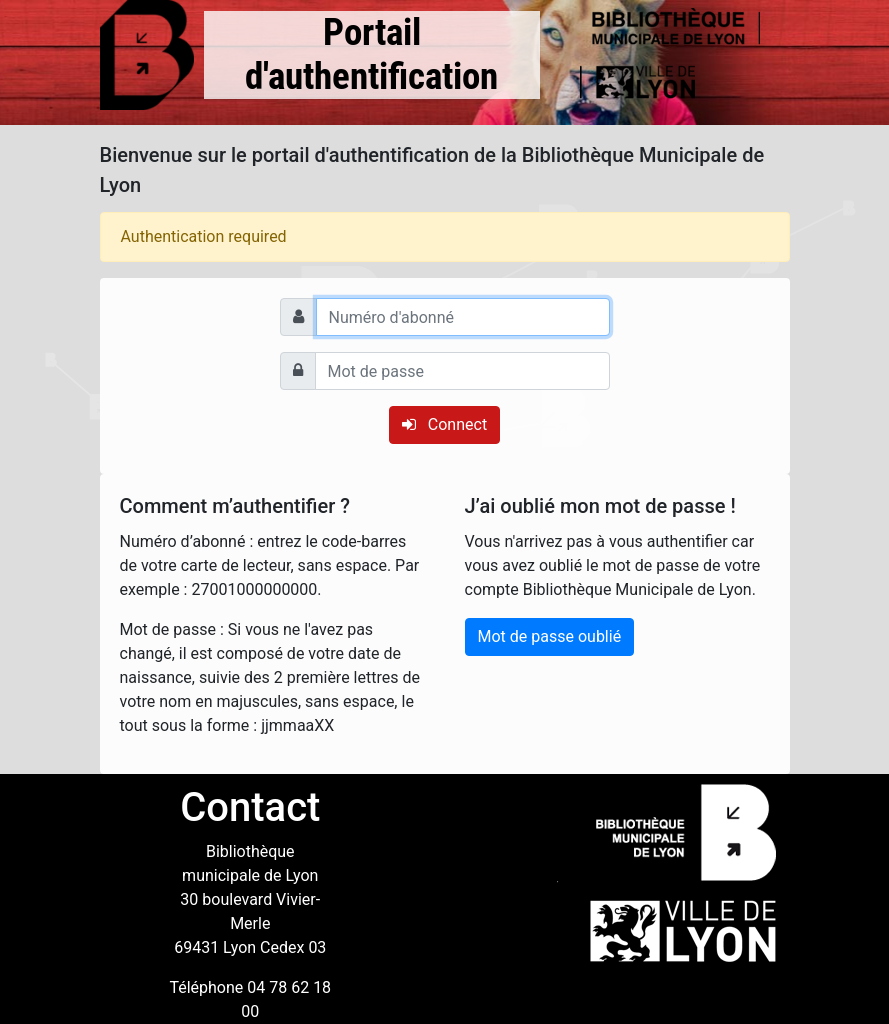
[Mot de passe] (462, 371)
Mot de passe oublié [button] (550, 636)
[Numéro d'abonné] (463, 317)
